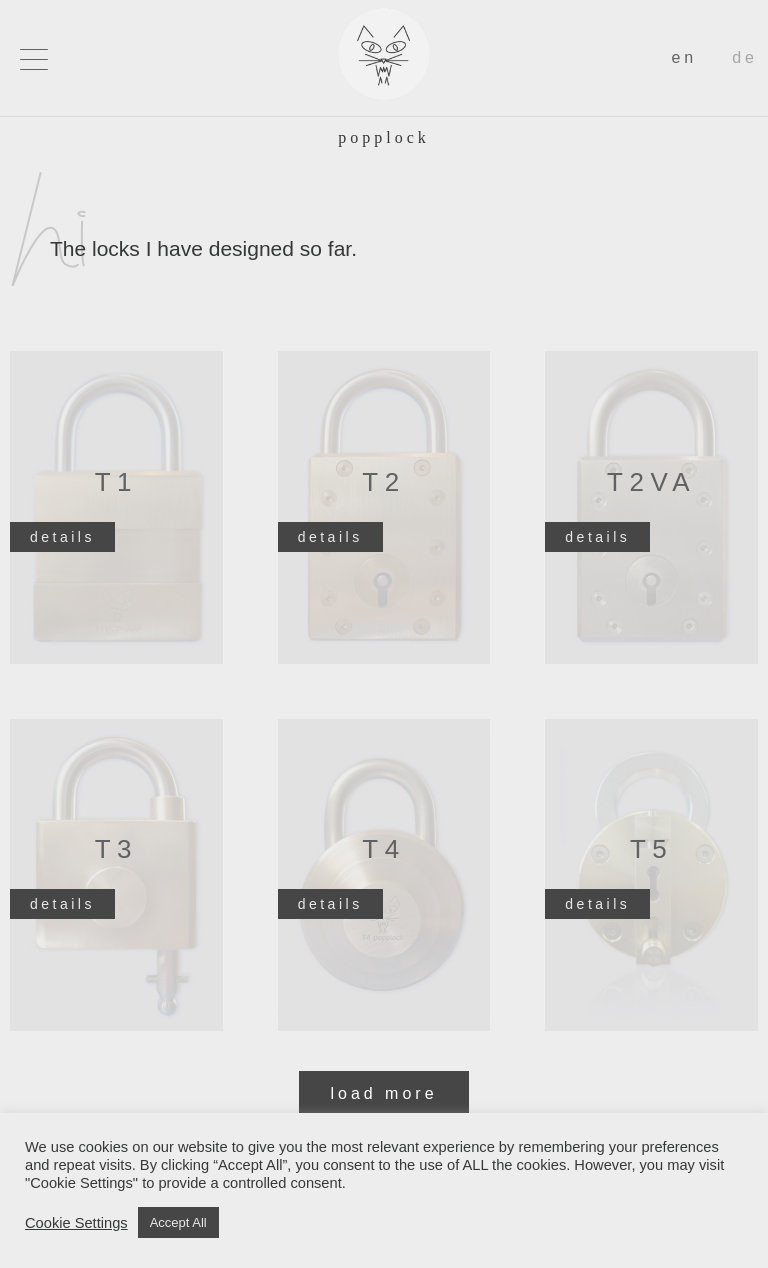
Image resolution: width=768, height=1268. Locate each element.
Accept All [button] (178, 1222)
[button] (34, 59)
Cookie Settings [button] (76, 1223)
